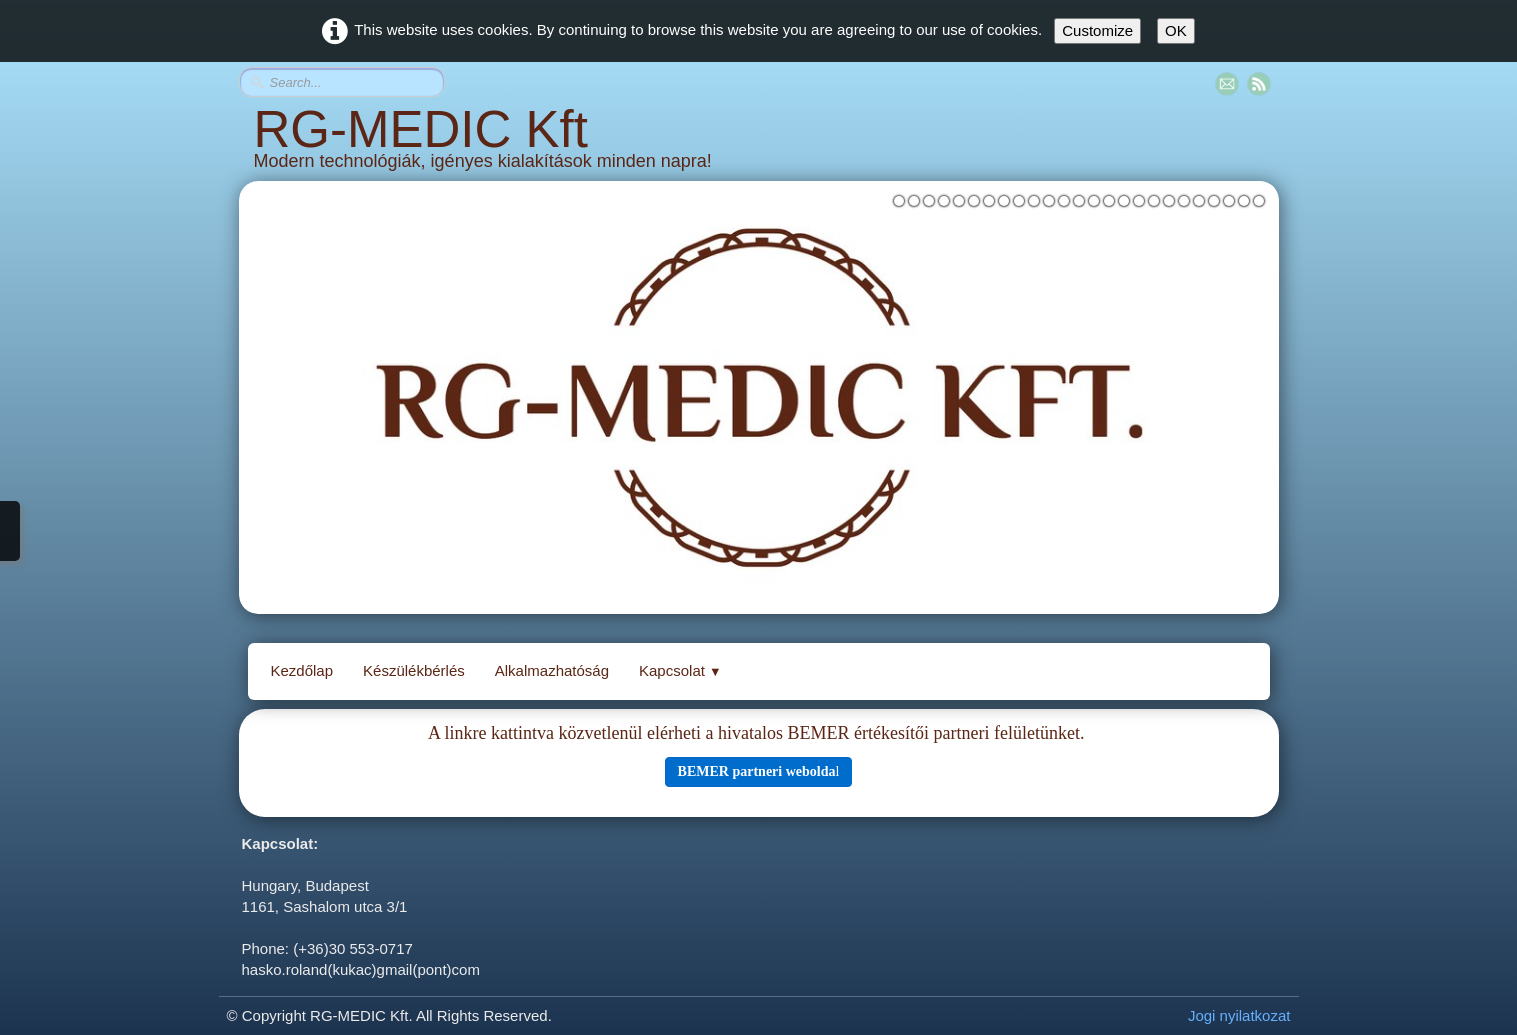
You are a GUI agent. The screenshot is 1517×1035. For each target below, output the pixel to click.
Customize (1097, 30)
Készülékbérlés (414, 670)
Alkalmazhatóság (552, 670)
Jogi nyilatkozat (1239, 1015)
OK (1176, 30)
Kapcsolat (680, 670)
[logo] (759, 145)
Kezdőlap (302, 670)
